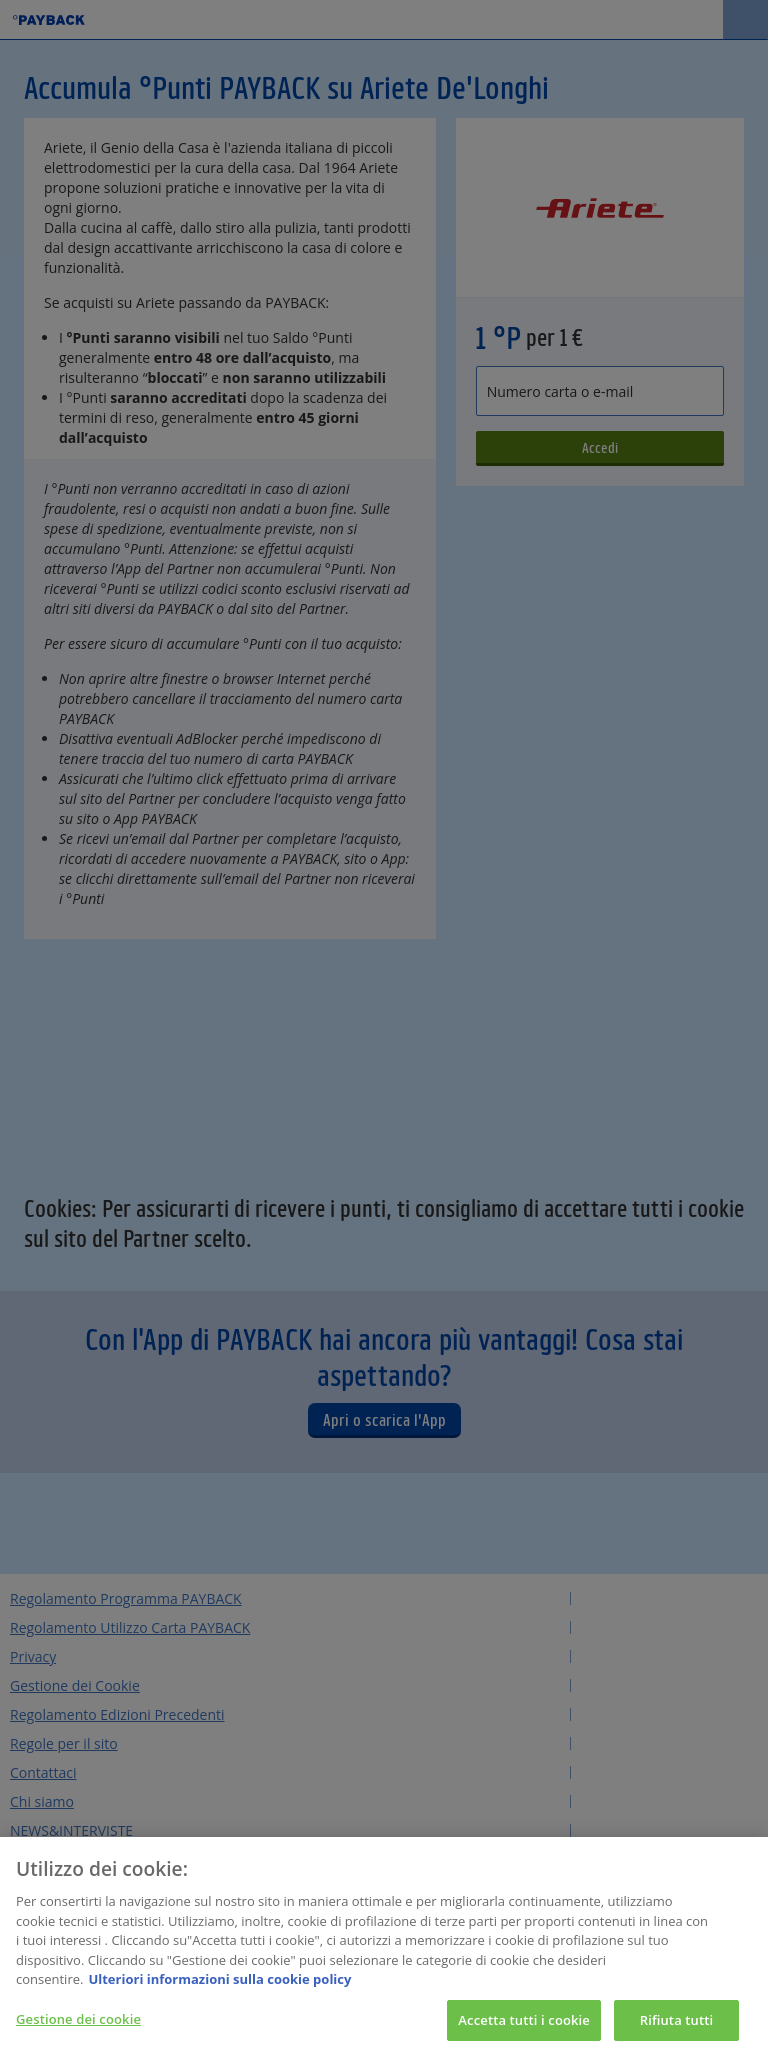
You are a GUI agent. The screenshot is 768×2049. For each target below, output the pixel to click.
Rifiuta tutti (677, 2027)
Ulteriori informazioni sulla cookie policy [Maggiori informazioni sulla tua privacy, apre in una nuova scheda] (219, 1986)
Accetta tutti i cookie (524, 2027)
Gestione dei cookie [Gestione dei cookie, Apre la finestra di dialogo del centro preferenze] (78, 2026)
